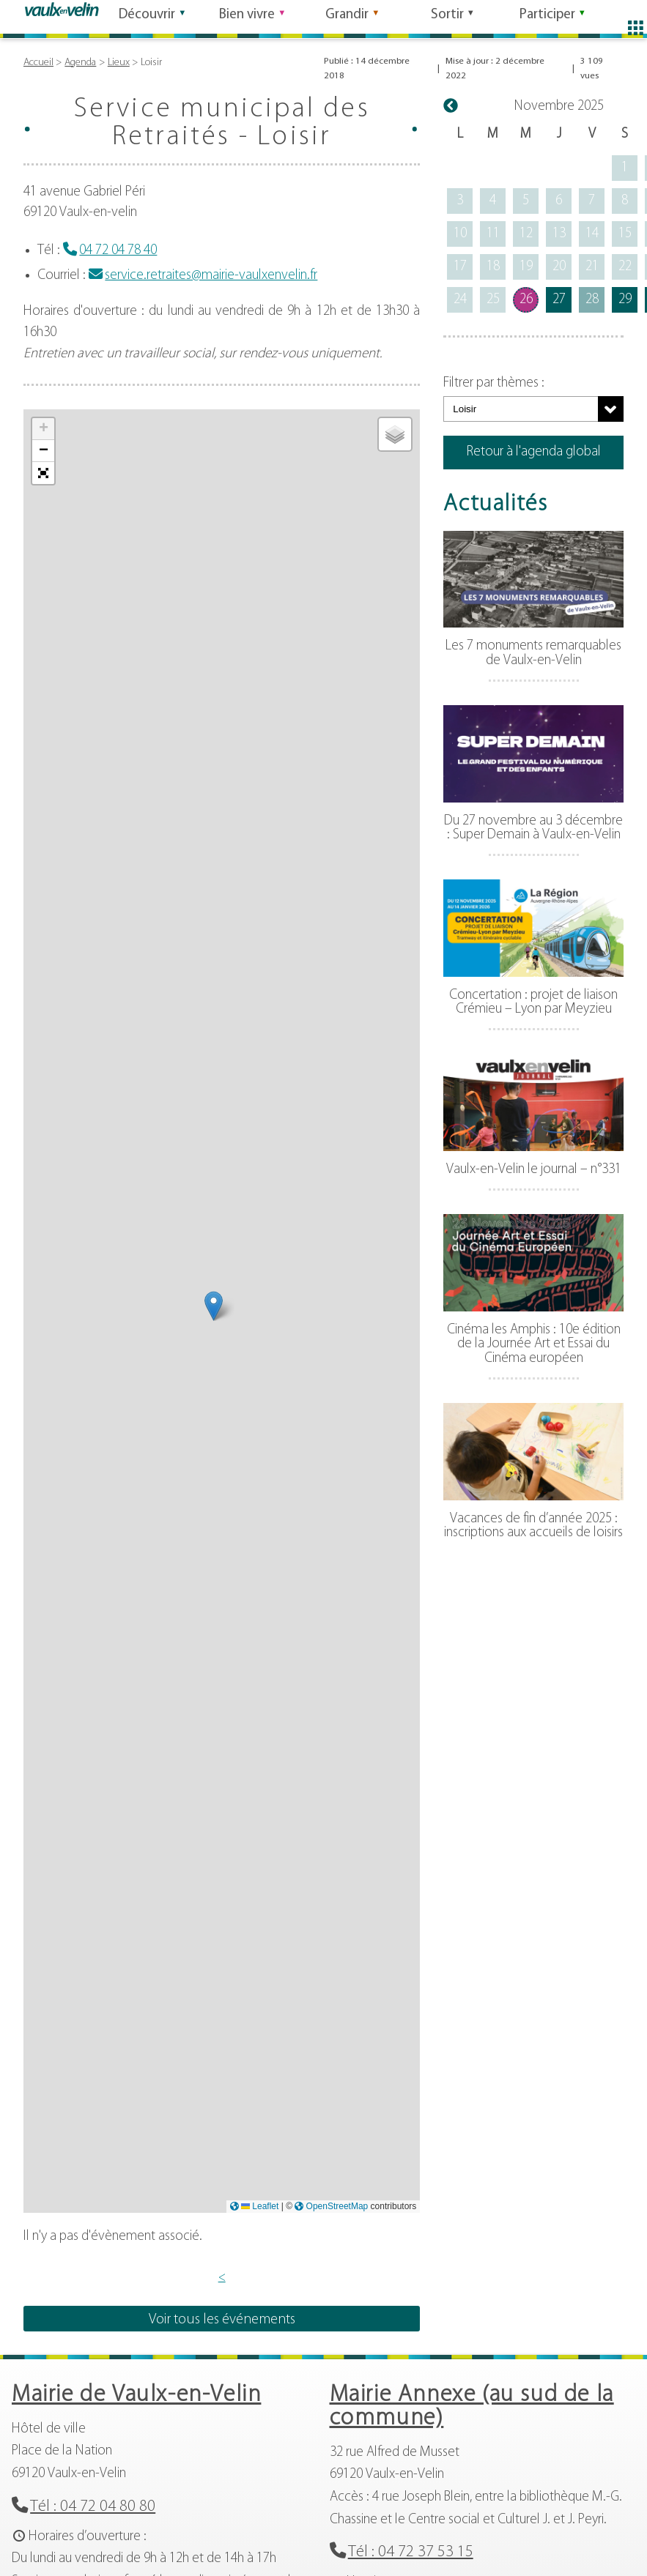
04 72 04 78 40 (118, 251)
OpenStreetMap (337, 2206)
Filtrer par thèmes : (493, 383)
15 (625, 234)
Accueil (38, 62)
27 (559, 300)
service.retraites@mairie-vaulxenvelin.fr (211, 276)
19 (526, 267)
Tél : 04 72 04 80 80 (92, 2506)
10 (460, 234)
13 (559, 234)
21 (592, 267)
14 (592, 234)
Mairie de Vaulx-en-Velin (136, 2395)
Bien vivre (247, 17)
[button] (213, 1306)
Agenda (80, 62)
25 (493, 300)
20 (559, 267)
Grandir (347, 17)
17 (460, 267)
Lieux (119, 62)
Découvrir (147, 17)
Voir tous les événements (222, 2319)
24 (460, 300)
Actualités (495, 504)
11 (493, 234)
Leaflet (259, 2206)
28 (592, 300)
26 (526, 300)
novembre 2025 (559, 106)
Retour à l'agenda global (534, 452)
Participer (547, 17)
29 (625, 300)
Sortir (447, 17)
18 (493, 267)
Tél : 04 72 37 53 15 (410, 2552)
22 (625, 267)
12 (526, 234)
